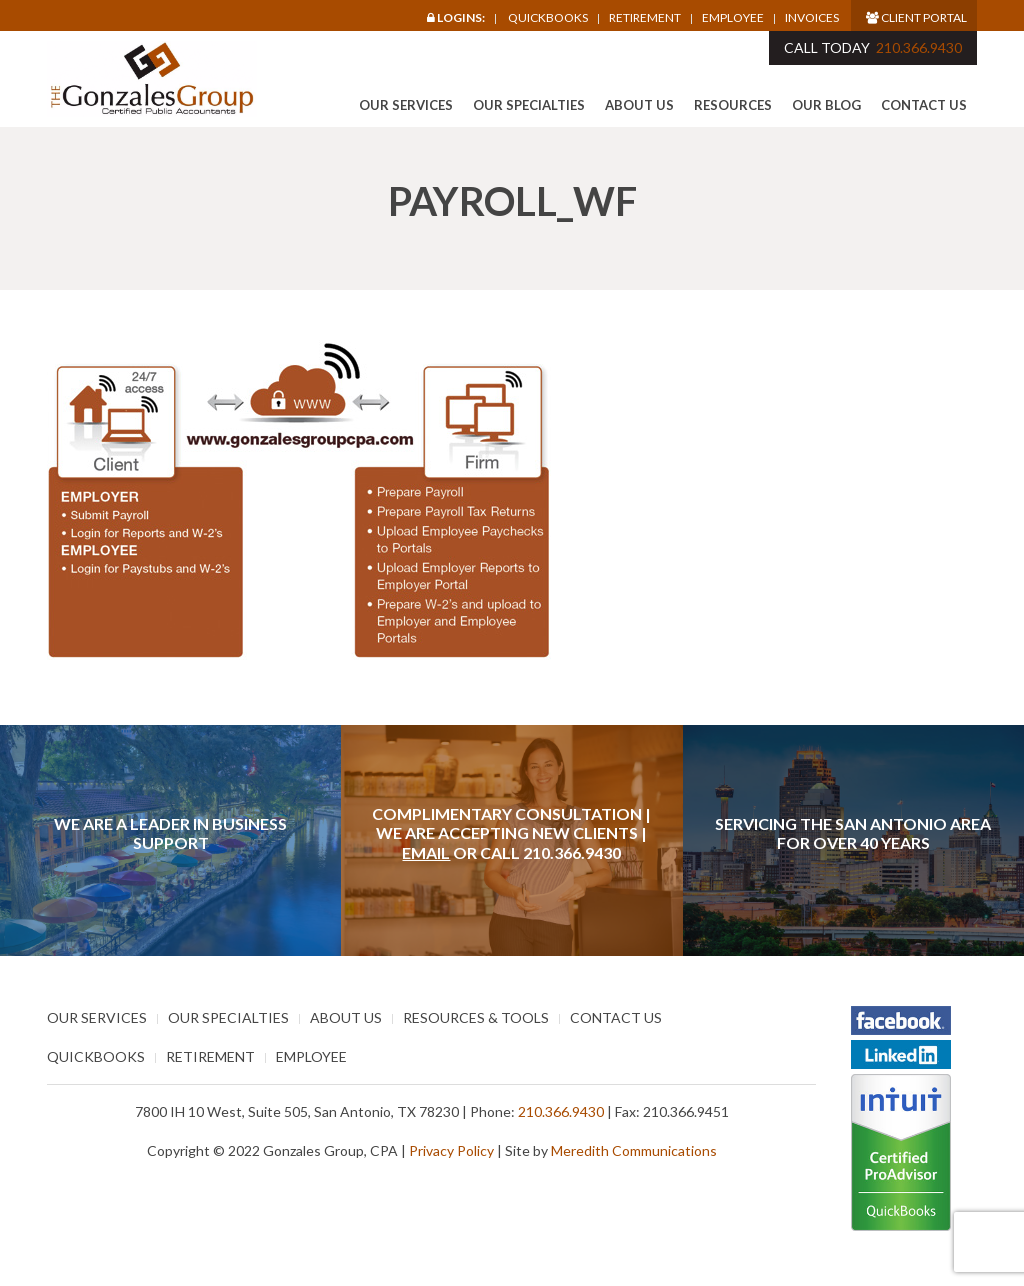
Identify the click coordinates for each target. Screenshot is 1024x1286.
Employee (733, 18)
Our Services (406, 105)
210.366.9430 (919, 47)
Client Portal (916, 17)
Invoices (812, 18)
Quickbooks (548, 17)
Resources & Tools (476, 1017)
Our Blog (826, 105)
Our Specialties (529, 105)
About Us (639, 105)
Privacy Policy (451, 1150)
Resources (733, 105)
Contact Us (924, 105)
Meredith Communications (634, 1150)
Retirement (645, 18)
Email (426, 852)
